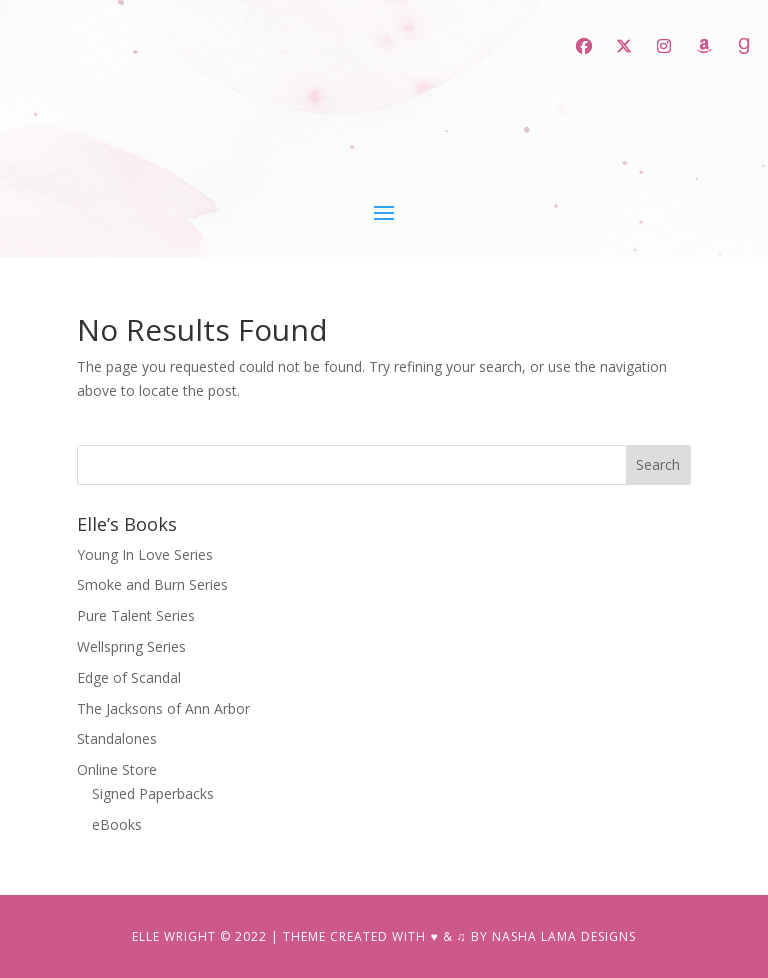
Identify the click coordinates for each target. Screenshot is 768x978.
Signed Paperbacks (153, 793)
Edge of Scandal (129, 677)
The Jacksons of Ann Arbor (163, 708)
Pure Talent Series (136, 615)
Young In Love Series (145, 554)
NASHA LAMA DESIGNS (564, 936)
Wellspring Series (131, 646)
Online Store (117, 769)
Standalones (117, 738)
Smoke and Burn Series (152, 584)
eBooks (117, 824)
